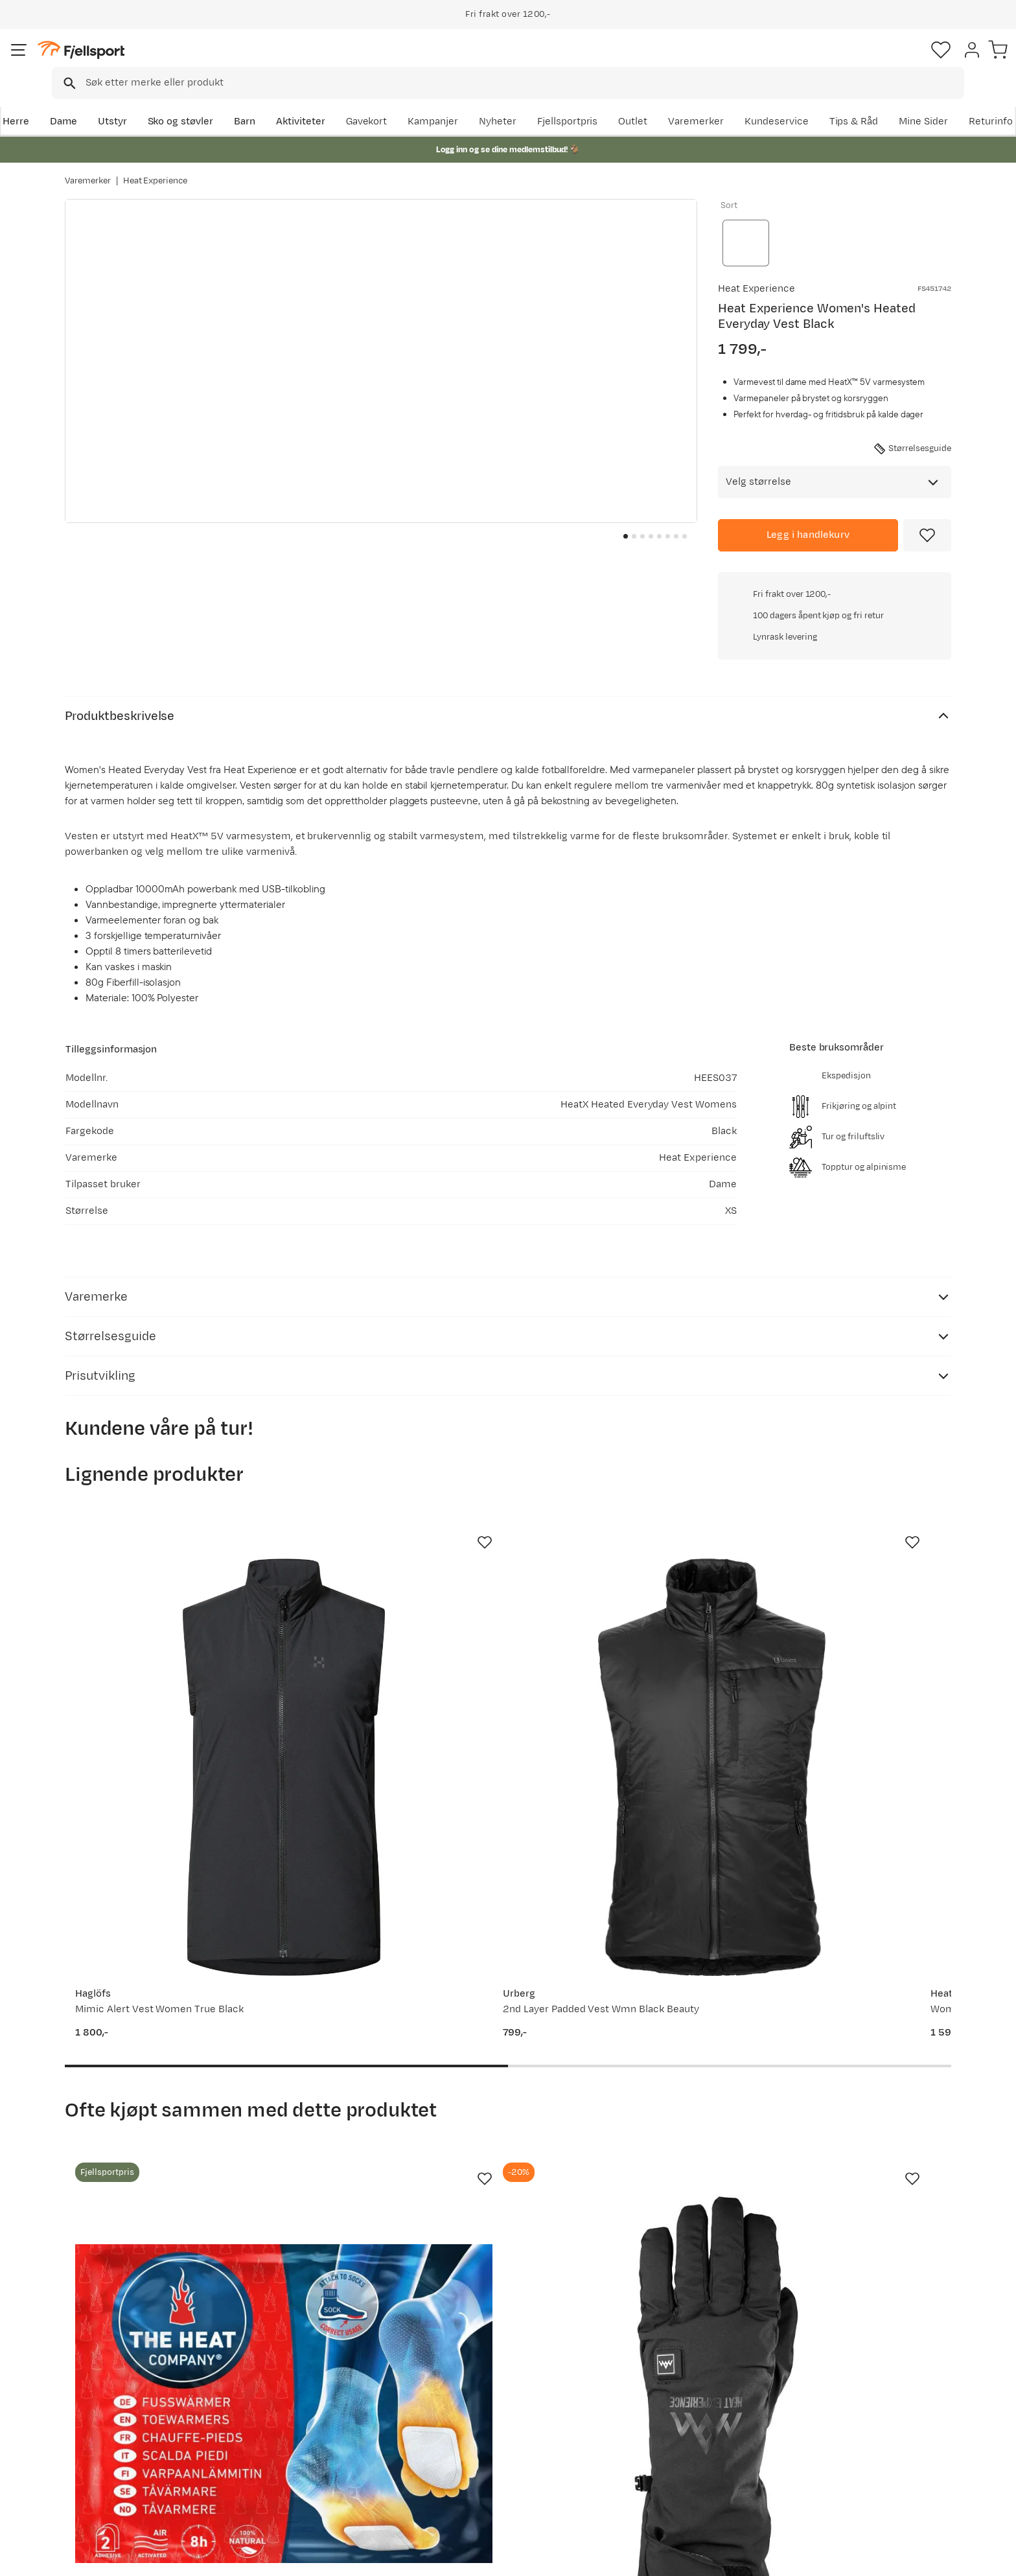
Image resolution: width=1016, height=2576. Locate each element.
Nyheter (641, 101)
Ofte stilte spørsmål (124, 2385)
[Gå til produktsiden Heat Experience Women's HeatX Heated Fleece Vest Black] (623, 1530)
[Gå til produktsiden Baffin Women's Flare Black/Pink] (623, 1974)
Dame (126, 101)
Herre (78, 101)
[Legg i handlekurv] (808, 512)
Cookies (992, 2557)
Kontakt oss (105, 2489)
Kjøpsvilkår (933, 2557)
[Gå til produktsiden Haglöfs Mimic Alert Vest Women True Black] (164, 1530)
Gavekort (278, 2447)
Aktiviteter (363, 101)
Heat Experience (155, 168)
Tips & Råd (102, 2447)
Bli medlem (898, 2273)
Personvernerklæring (852, 2557)
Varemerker (839, 101)
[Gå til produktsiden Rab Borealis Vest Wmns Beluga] (852, 1530)
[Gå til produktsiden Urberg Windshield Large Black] (852, 1974)
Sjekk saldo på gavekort (132, 2406)
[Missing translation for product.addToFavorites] (927, 512)
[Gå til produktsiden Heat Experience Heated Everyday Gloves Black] (393, 1974)
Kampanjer (576, 101)
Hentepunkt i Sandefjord (134, 2468)
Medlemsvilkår (471, 2426)
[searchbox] (535, 61)
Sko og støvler (244, 101)
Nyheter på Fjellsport (305, 2406)
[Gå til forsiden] (130, 61)
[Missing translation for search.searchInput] (264, 61)
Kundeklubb (464, 2406)
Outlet (776, 101)
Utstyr (175, 101)
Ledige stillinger (473, 2447)
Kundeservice (919, 101)
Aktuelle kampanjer (302, 2385)
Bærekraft (460, 2468)
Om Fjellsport (468, 2385)
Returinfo (100, 2426)
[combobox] (519, 61)
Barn (307, 101)
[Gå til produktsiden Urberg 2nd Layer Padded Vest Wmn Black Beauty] (393, 1530)
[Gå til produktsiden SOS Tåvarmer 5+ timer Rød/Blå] (164, 1974)
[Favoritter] (860, 61)
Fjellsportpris (710, 101)
